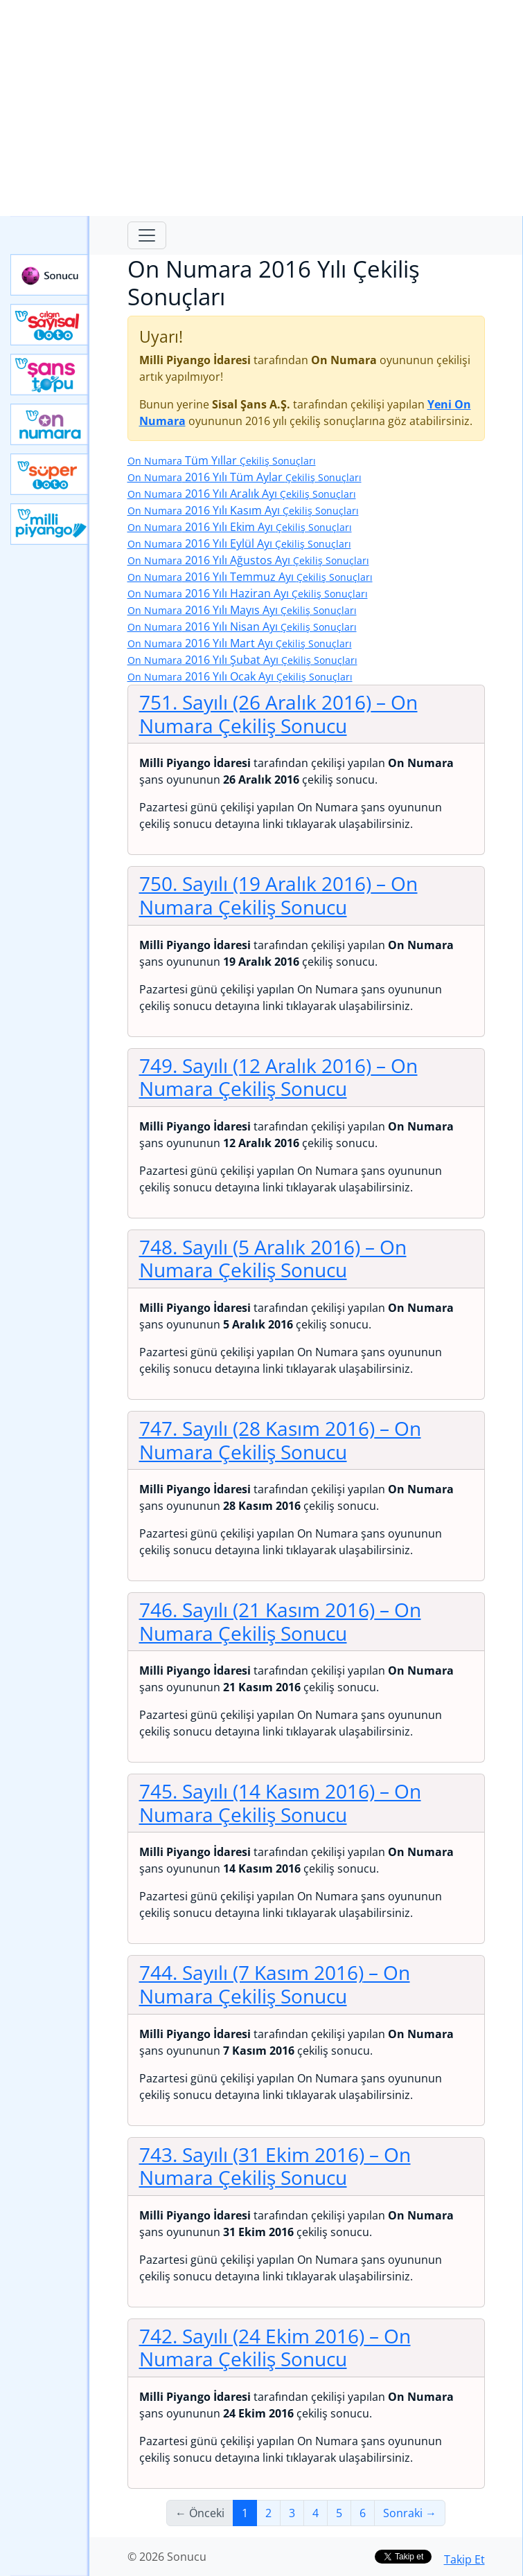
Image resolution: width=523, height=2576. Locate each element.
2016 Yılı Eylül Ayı (239, 543)
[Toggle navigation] (146, 235)
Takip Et (464, 2559)
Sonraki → (409, 2513)
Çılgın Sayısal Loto (49, 324)
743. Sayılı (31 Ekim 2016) (275, 2166)
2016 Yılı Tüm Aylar (244, 477)
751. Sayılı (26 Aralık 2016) (278, 714)
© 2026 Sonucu (166, 2556)
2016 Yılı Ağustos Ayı (248, 560)
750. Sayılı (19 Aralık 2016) (278, 895)
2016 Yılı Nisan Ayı (242, 626)
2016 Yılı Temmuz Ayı (250, 576)
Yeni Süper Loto (49, 474)
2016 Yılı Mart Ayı (239, 643)
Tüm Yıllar (221, 460)
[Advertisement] (261, 108)
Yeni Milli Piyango (49, 524)
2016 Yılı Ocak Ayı (240, 676)
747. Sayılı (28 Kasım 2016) (280, 1440)
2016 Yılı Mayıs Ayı (242, 610)
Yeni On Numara (49, 424)
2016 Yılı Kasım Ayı (243, 510)
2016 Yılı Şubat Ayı (242, 659)
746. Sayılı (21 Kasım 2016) (280, 1621)
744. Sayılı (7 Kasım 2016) (274, 1984)
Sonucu (49, 275)
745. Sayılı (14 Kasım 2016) (280, 1803)
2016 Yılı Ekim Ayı (239, 526)
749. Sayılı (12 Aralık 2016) (278, 1077)
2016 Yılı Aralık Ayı (241, 493)
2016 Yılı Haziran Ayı (247, 593)
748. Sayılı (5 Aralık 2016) (273, 1259)
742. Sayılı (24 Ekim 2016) (275, 2347)
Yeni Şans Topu (49, 374)
